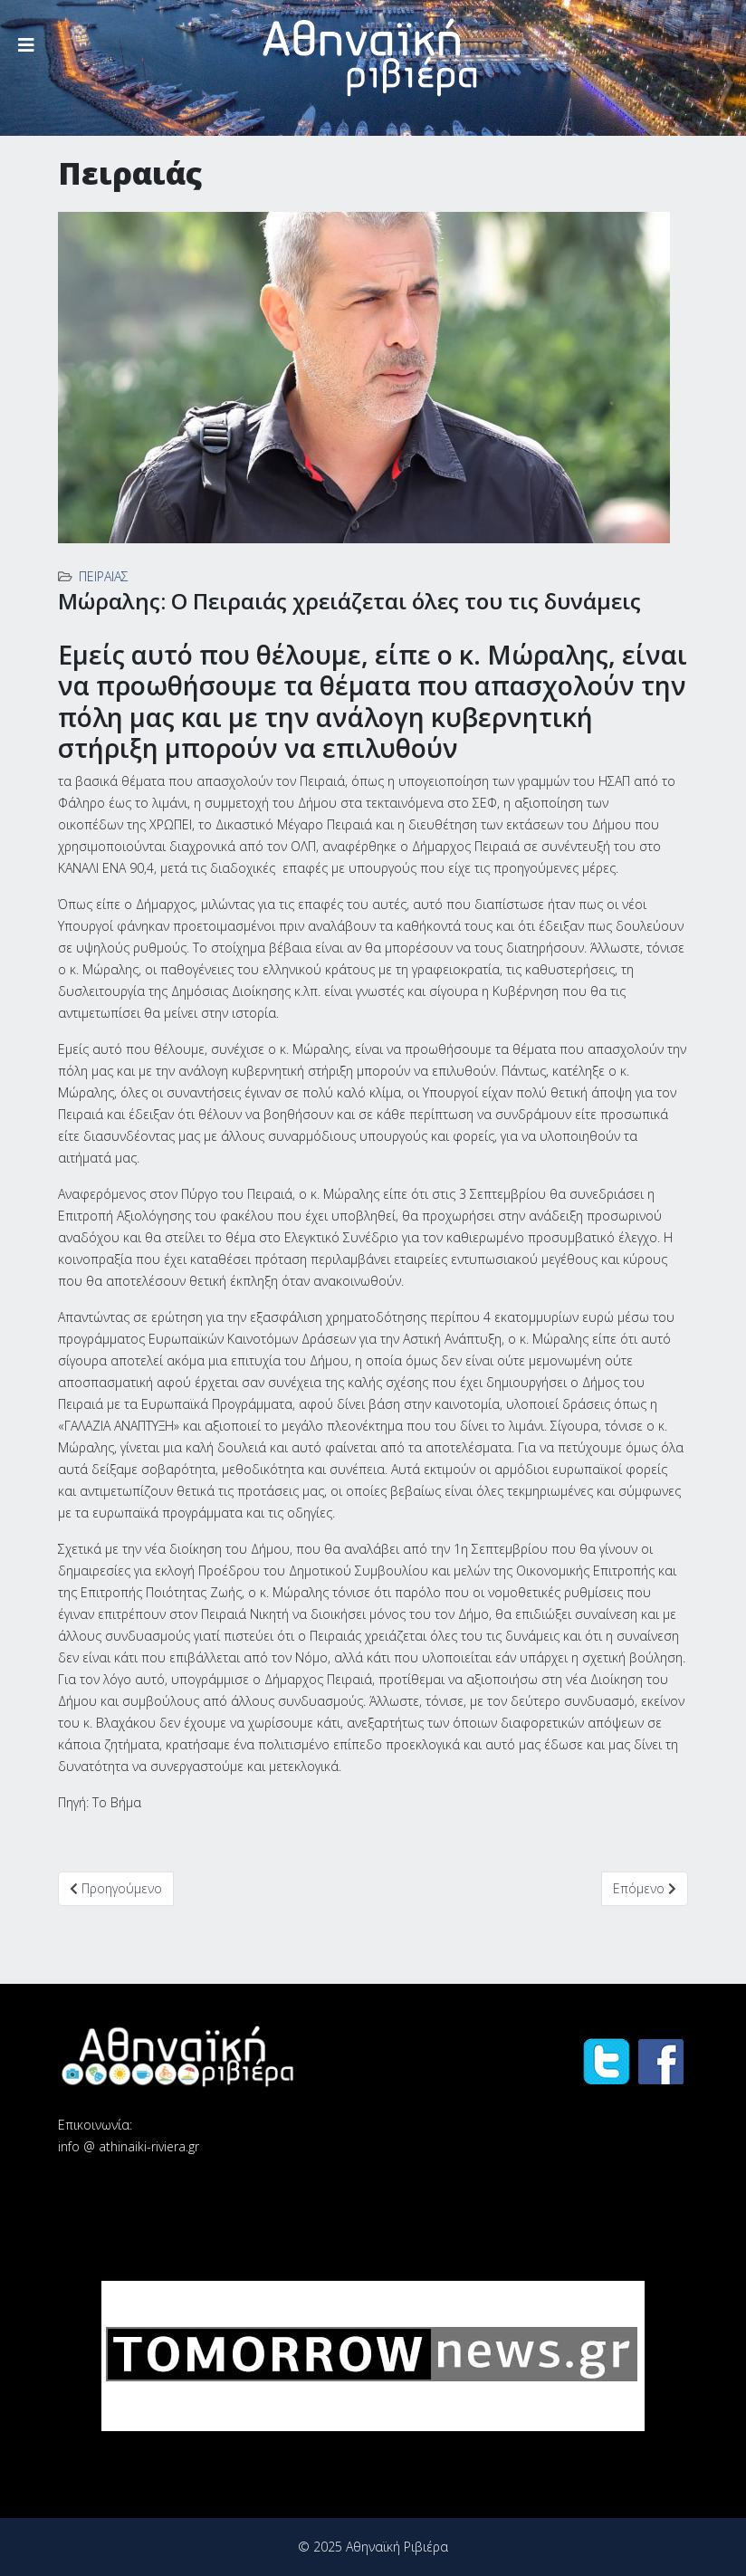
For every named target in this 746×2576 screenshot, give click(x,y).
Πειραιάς (104, 576)
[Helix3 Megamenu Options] (26, 45)
